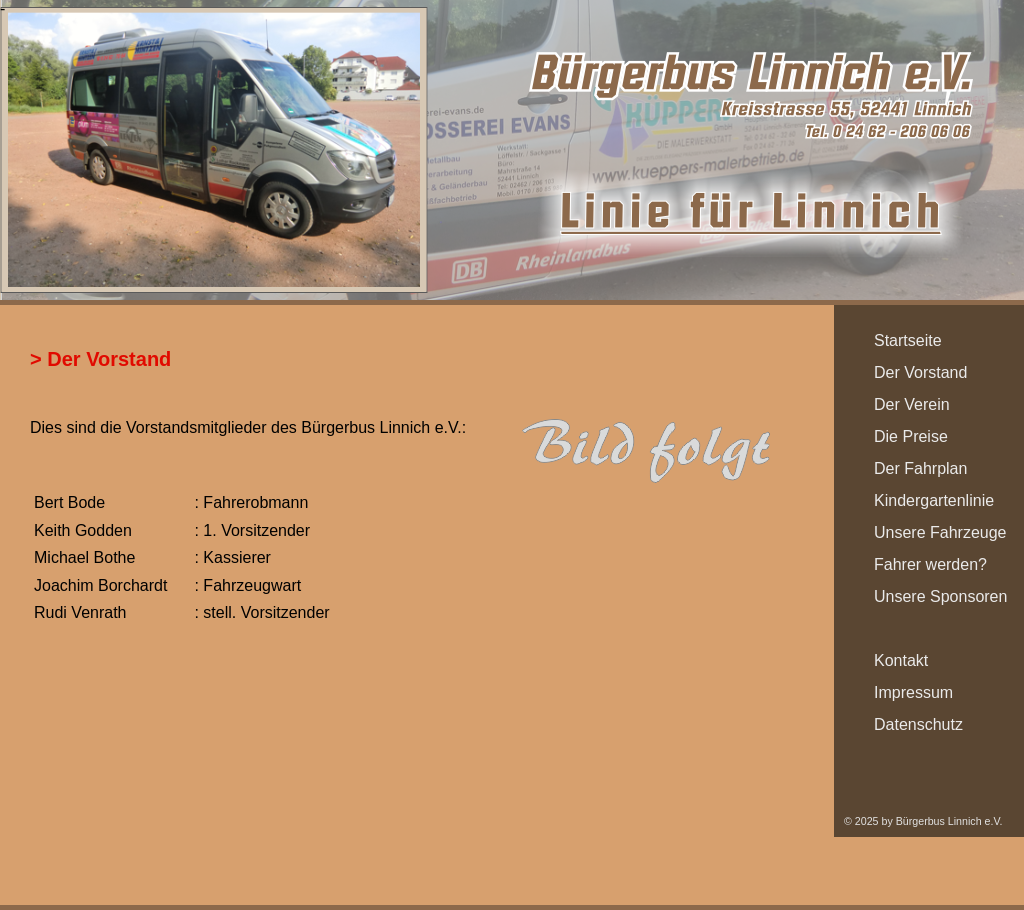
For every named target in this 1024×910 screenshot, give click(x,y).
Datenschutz (918, 724)
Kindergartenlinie (934, 500)
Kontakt (901, 660)
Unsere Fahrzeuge (940, 532)
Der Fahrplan (920, 468)
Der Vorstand (920, 372)
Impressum (913, 692)
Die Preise (911, 436)
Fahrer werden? (930, 564)
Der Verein (912, 404)
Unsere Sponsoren (940, 596)
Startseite (908, 340)
